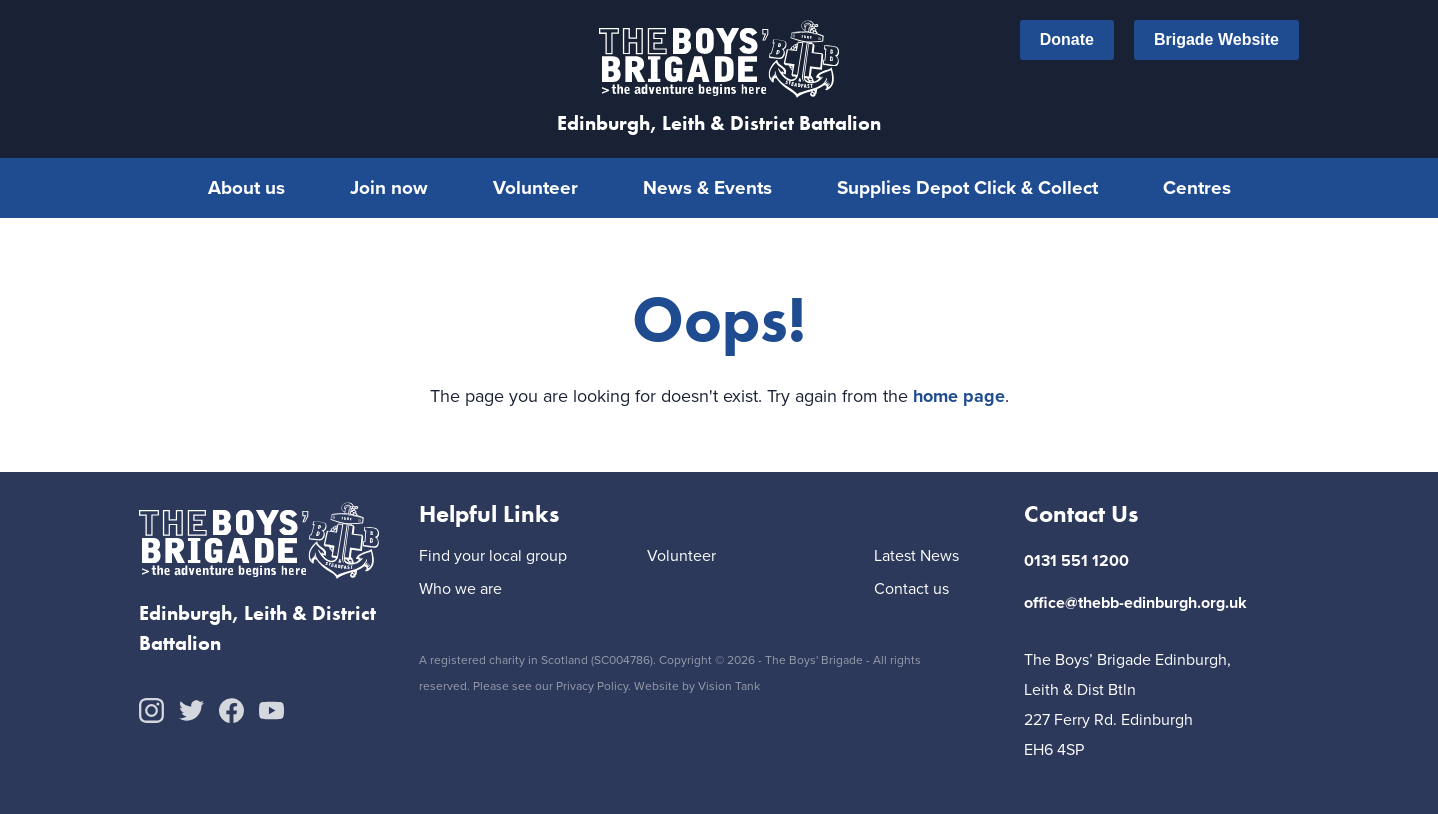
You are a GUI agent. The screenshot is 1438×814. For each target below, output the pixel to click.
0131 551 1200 (1076, 560)
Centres (1197, 187)
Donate (1067, 40)
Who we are (460, 589)
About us (246, 187)
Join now (389, 187)
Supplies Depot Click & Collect (967, 187)
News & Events (707, 187)
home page (959, 396)
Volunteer (535, 187)
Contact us (911, 589)
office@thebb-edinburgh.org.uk (1135, 602)
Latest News (916, 556)
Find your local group (493, 556)
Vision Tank (729, 686)
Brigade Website (1216, 40)
